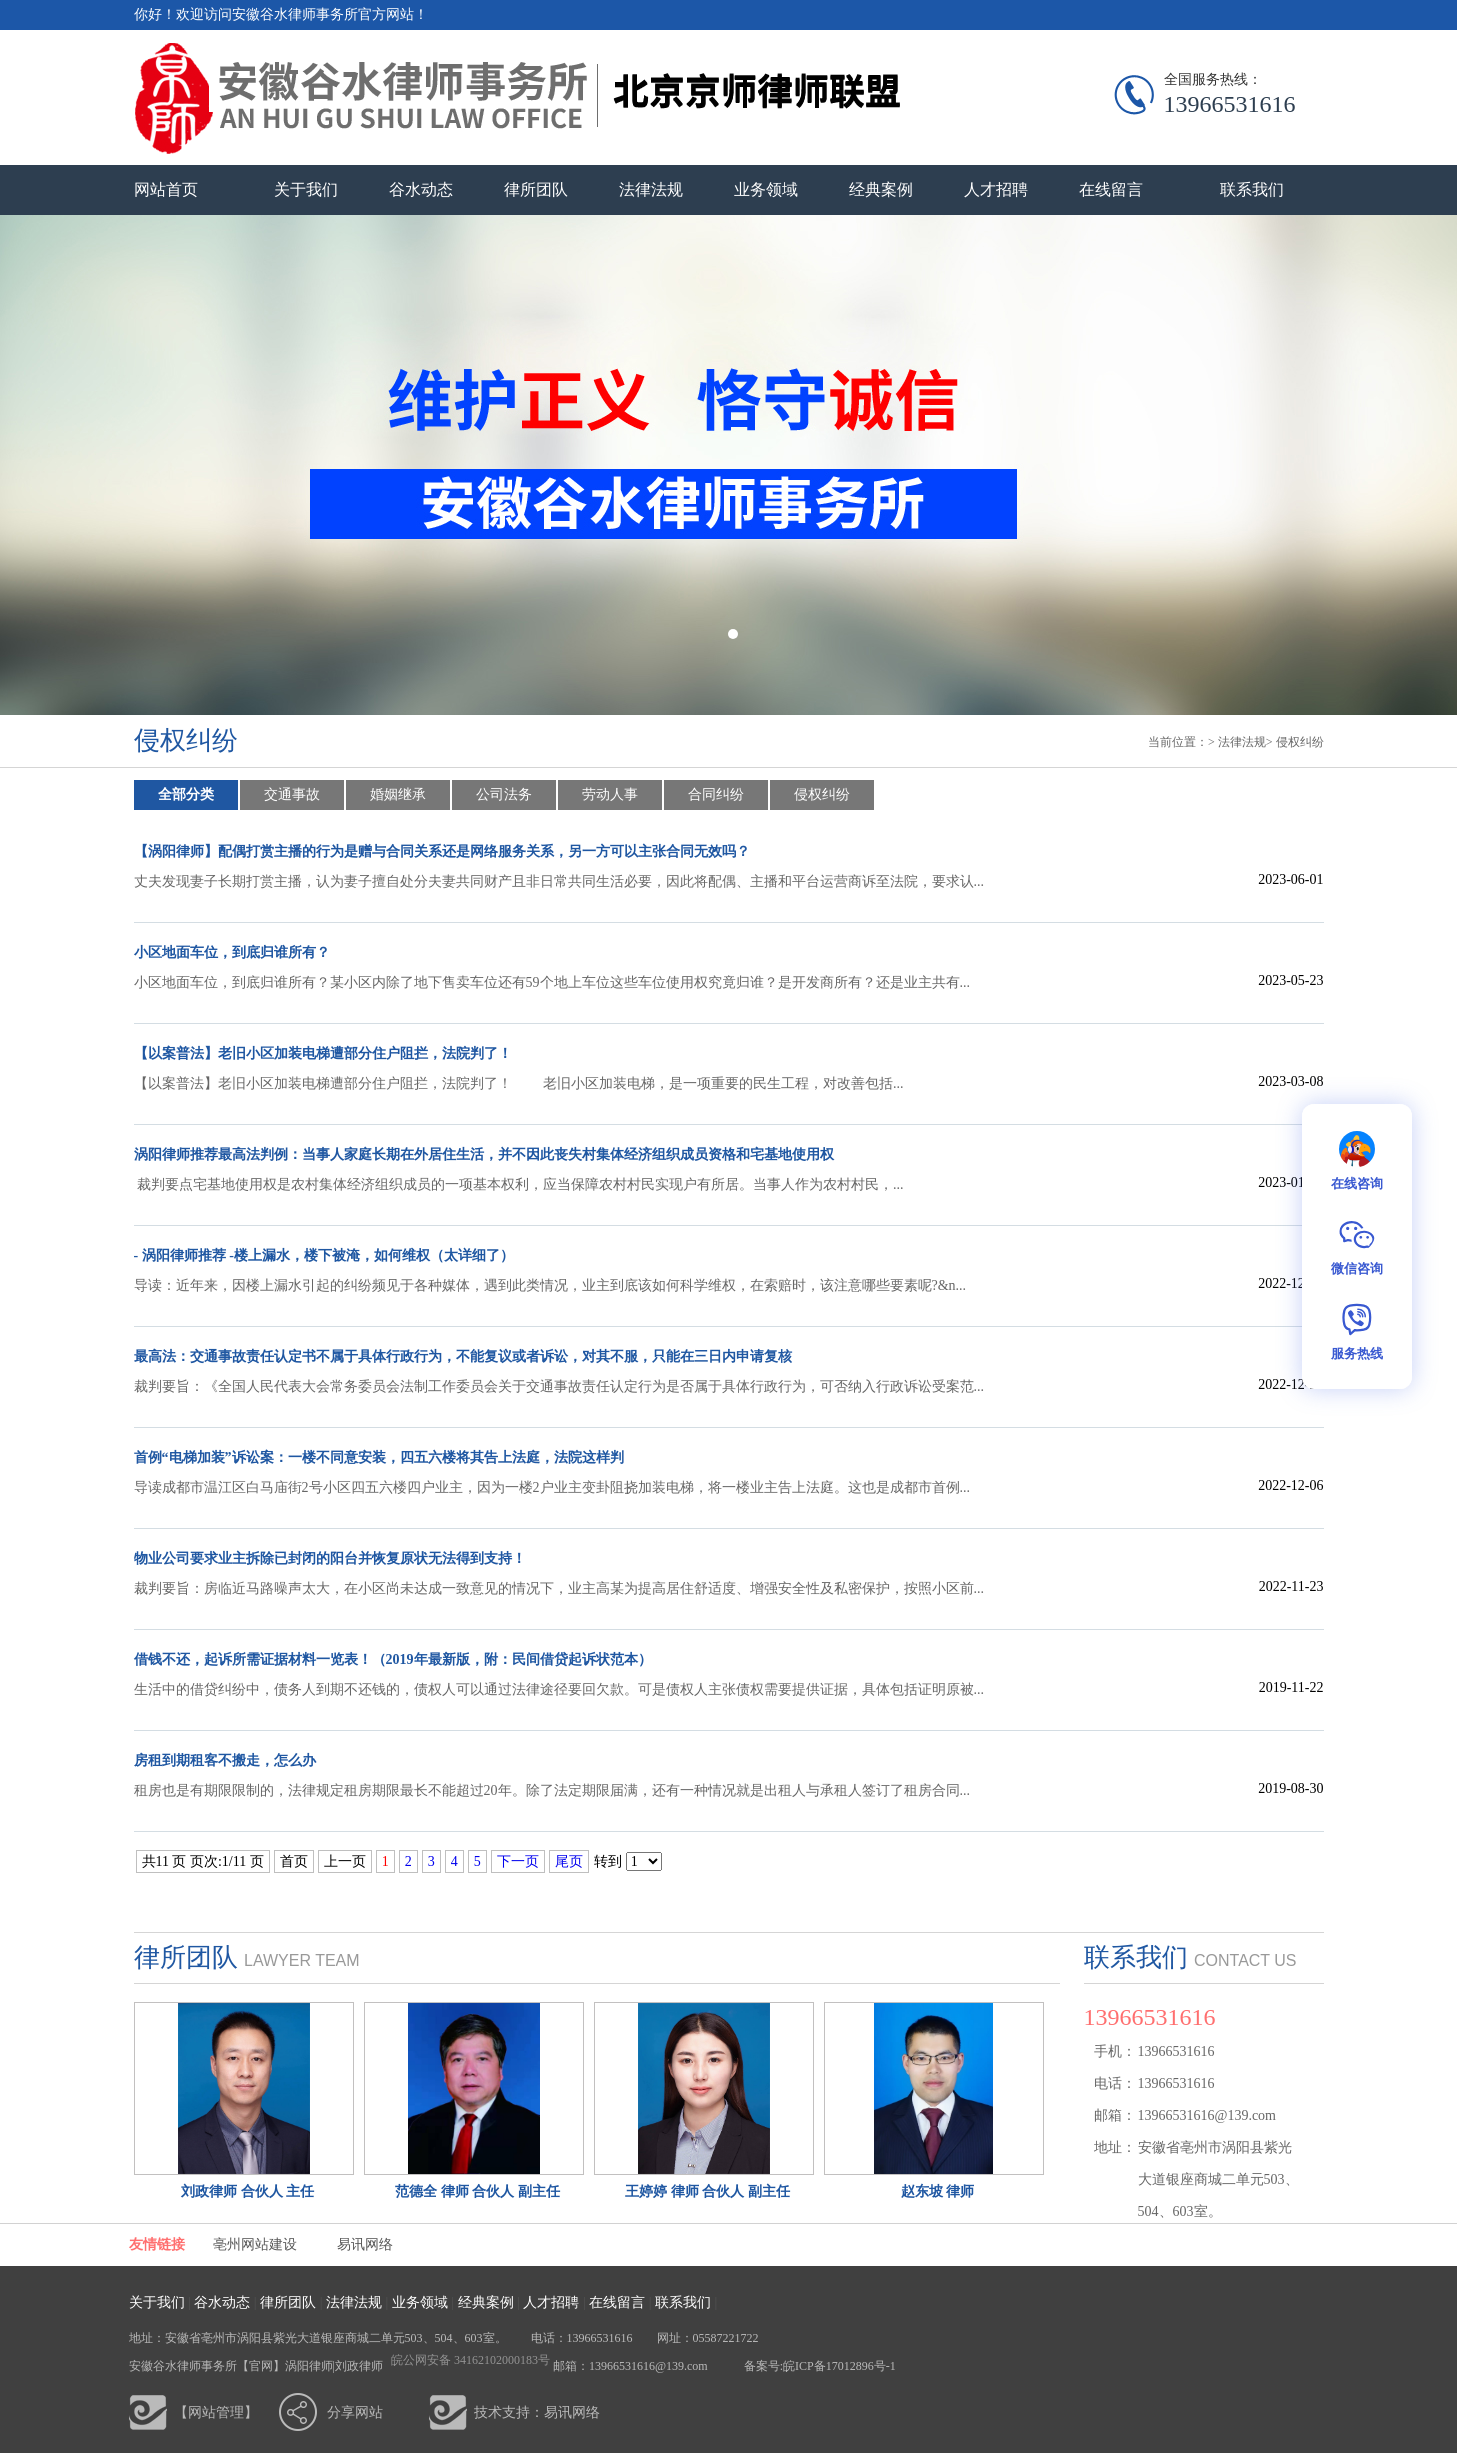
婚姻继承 (398, 794)
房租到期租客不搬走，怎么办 (225, 1760)
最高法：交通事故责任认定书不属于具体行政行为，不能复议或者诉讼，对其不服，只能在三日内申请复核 (463, 1356)
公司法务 (504, 794)
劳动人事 (610, 794)
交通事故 (292, 794)
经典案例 (881, 189)
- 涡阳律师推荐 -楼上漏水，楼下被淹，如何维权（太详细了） (324, 1255)
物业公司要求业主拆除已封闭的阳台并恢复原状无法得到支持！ (330, 1558)
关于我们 (306, 189)
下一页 (518, 1861)
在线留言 (1111, 189)
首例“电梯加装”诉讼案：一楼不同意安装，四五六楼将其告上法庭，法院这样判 (379, 1457)
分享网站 (355, 2412)
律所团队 (536, 189)
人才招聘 (996, 189)
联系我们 (1252, 189)
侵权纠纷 (1300, 742)
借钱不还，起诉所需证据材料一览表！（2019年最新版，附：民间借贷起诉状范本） (393, 1659)
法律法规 (651, 189)
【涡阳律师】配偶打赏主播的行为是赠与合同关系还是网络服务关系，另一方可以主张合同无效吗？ (442, 851)
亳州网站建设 (255, 2244)
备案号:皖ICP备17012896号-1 (818, 2366)
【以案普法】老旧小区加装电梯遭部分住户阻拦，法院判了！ (323, 1053)
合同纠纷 (716, 794)
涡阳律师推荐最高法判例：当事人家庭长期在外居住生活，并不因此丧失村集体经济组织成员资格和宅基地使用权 (484, 1154)
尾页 (569, 1861)
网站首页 (166, 189)
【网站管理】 (216, 2412)
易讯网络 (365, 2244)
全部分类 (186, 794)
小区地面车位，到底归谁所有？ (232, 952)
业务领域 (766, 189)
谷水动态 (421, 189)
